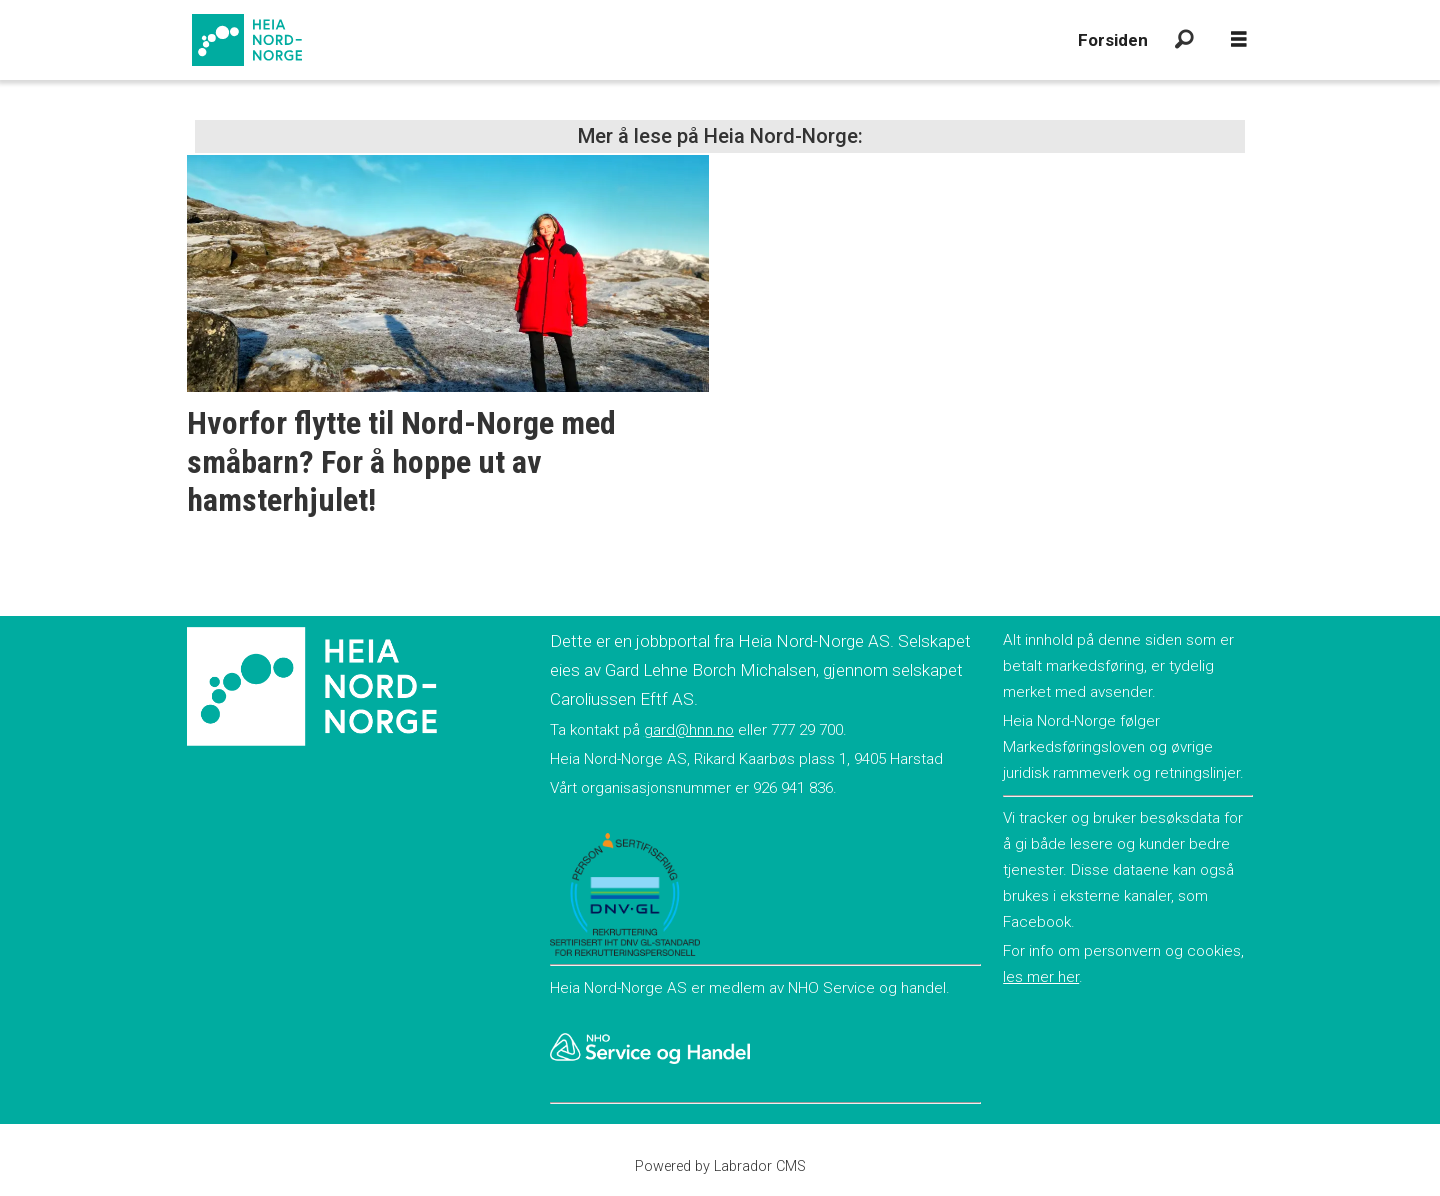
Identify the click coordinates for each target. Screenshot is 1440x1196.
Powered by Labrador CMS (720, 1166)
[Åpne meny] (1239, 40)
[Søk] (1184, 40)
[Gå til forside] (247, 40)
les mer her (1041, 977)
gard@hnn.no (689, 730)
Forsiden (1113, 40)
